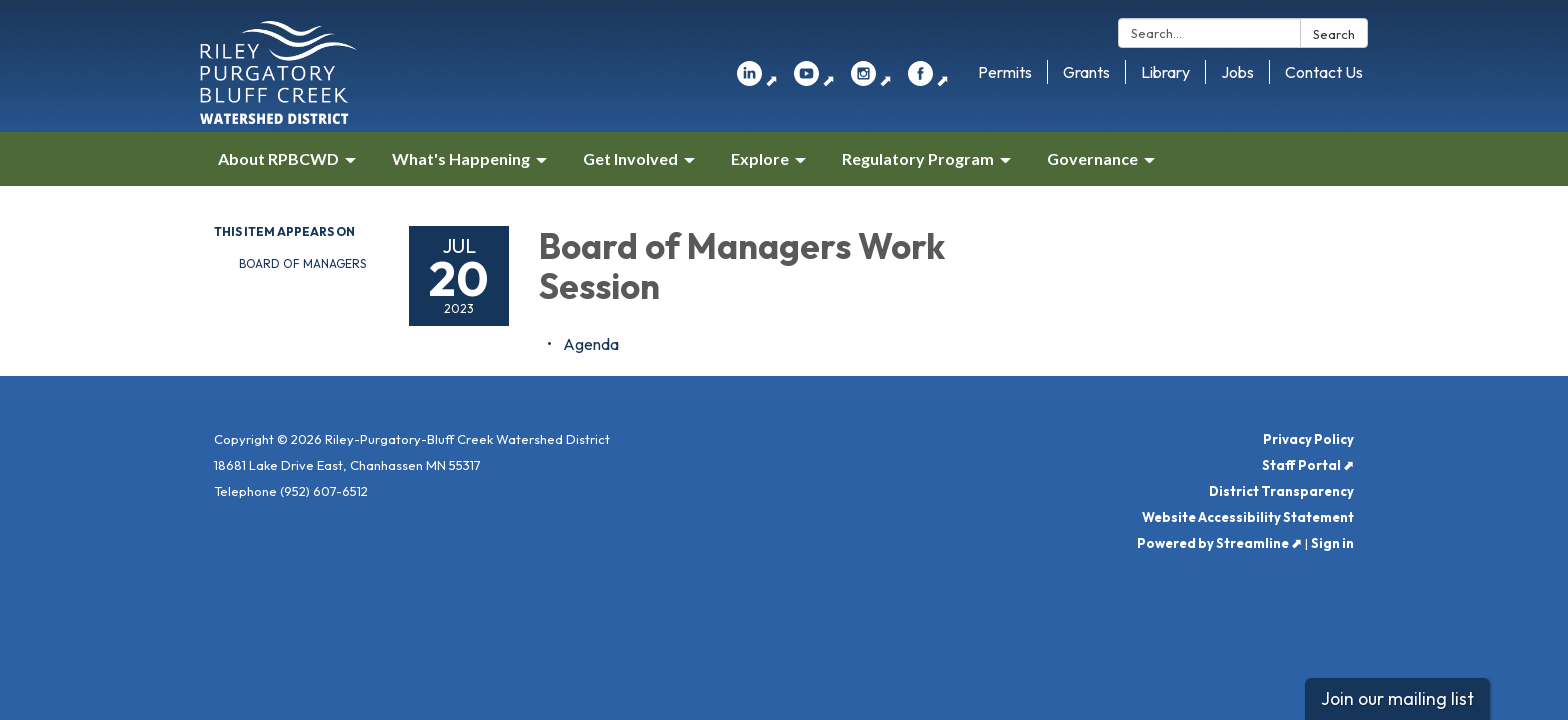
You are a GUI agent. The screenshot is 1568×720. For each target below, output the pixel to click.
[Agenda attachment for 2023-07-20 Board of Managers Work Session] (591, 344)
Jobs (1237, 72)
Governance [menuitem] (1092, 158)
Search (1334, 34)
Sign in (1332, 543)
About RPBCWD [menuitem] (278, 158)
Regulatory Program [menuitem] (918, 158)
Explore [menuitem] (760, 158)
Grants (1086, 72)
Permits (1005, 72)
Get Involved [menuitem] (630, 158)
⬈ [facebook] (928, 80)
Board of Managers (302, 263)
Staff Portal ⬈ (1308, 465)
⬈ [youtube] (814, 80)
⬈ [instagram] (871, 80)
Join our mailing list (1397, 698)
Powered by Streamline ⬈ (1219, 543)
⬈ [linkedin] (757, 80)
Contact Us (1324, 72)
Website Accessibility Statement (1248, 517)
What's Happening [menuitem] (461, 158)
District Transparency (1281, 491)
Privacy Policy (1308, 439)
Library (1165, 72)
